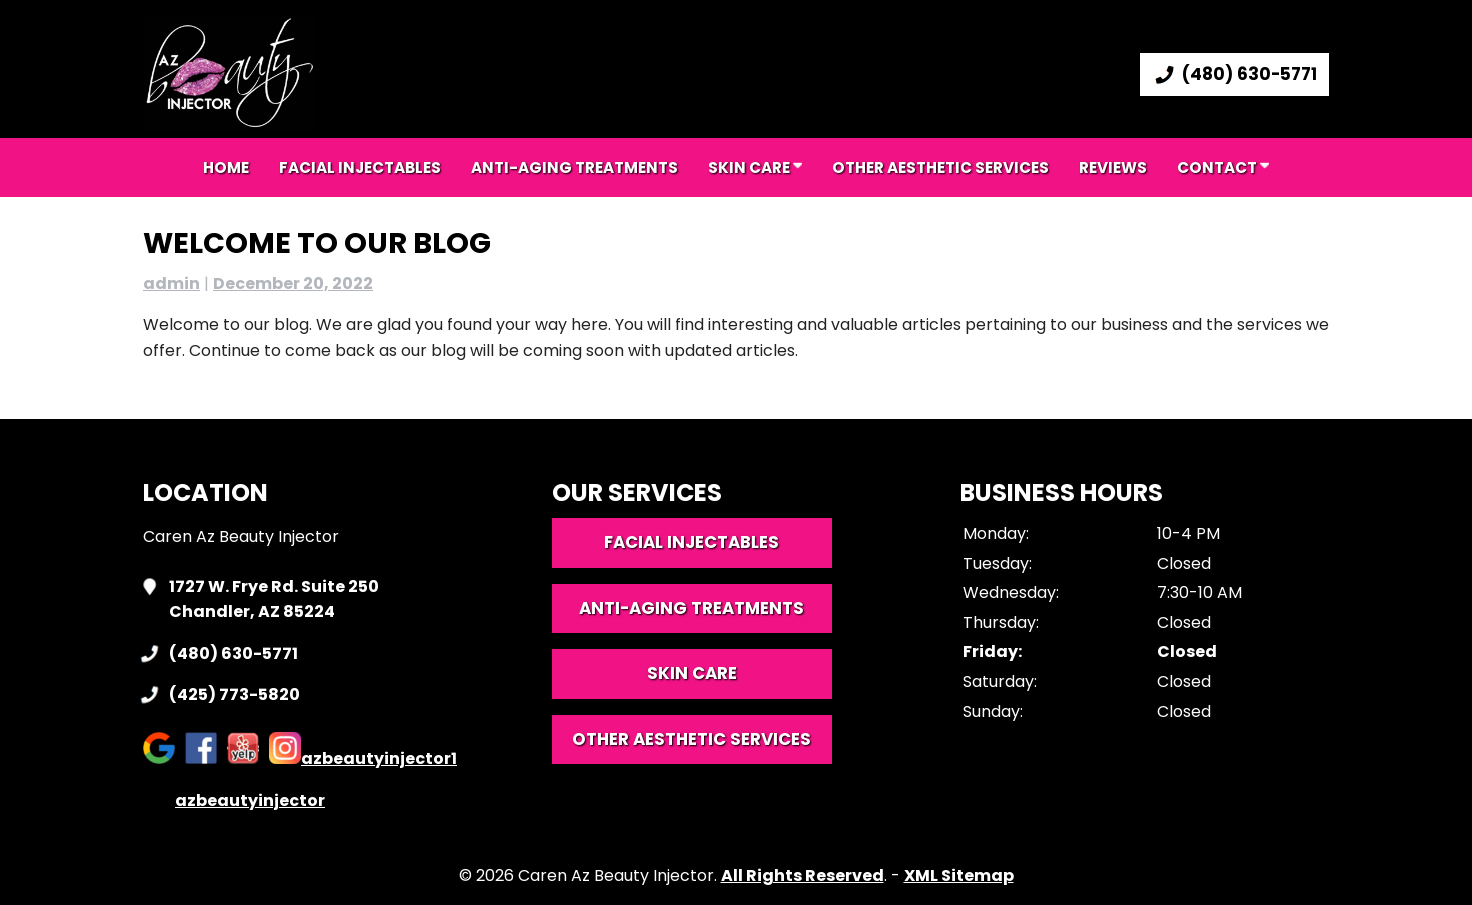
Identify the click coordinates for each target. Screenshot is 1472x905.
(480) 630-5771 (1234, 74)
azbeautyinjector (234, 800)
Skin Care (755, 167)
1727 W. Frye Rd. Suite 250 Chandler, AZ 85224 (274, 599)
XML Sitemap (959, 875)
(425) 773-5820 (234, 695)
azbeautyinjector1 (363, 758)
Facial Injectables (360, 167)
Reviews (1113, 167)
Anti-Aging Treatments (691, 608)
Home (226, 167)
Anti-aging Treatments (574, 167)
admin (171, 283)
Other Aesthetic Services (940, 167)
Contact (1223, 167)
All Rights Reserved (802, 875)
